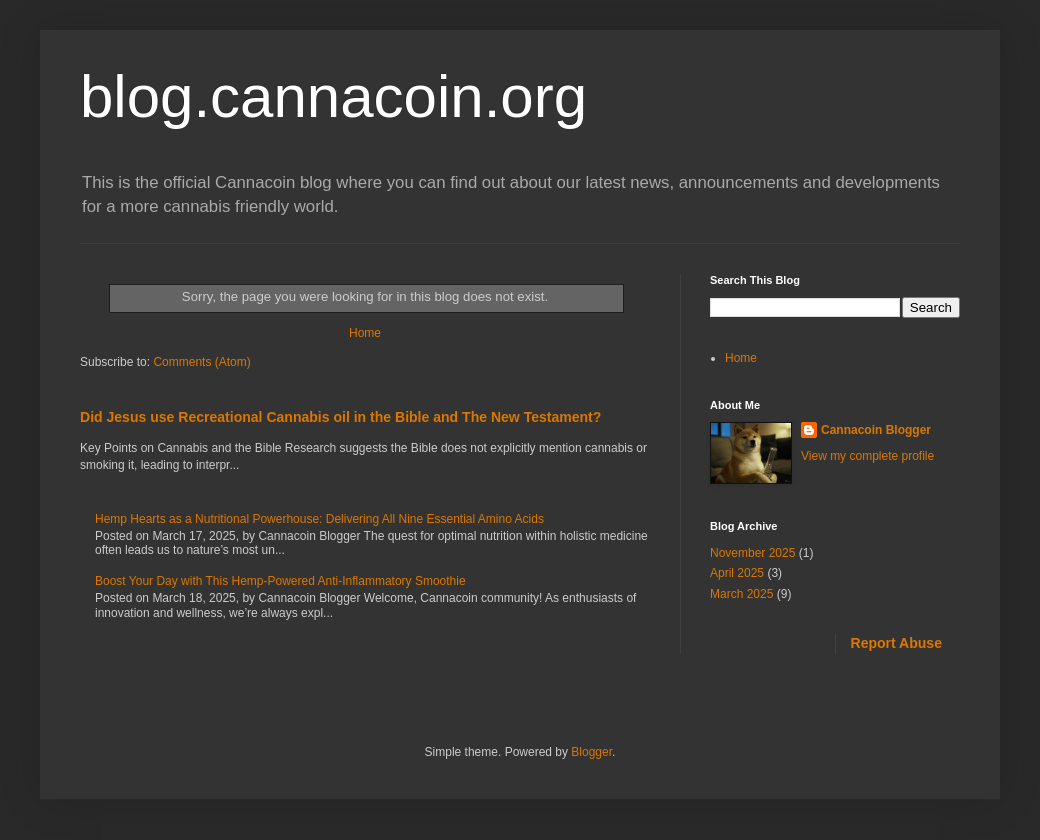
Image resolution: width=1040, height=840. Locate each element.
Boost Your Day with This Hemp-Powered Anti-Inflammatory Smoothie (280, 581)
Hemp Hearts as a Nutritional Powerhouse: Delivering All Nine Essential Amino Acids (319, 519)
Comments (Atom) (201, 362)
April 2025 (737, 573)
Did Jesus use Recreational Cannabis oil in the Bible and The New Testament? (340, 417)
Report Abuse (896, 643)
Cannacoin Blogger (876, 430)
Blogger (591, 752)
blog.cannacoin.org (333, 96)
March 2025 (741, 594)
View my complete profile (867, 456)
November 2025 (752, 553)
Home (365, 333)
